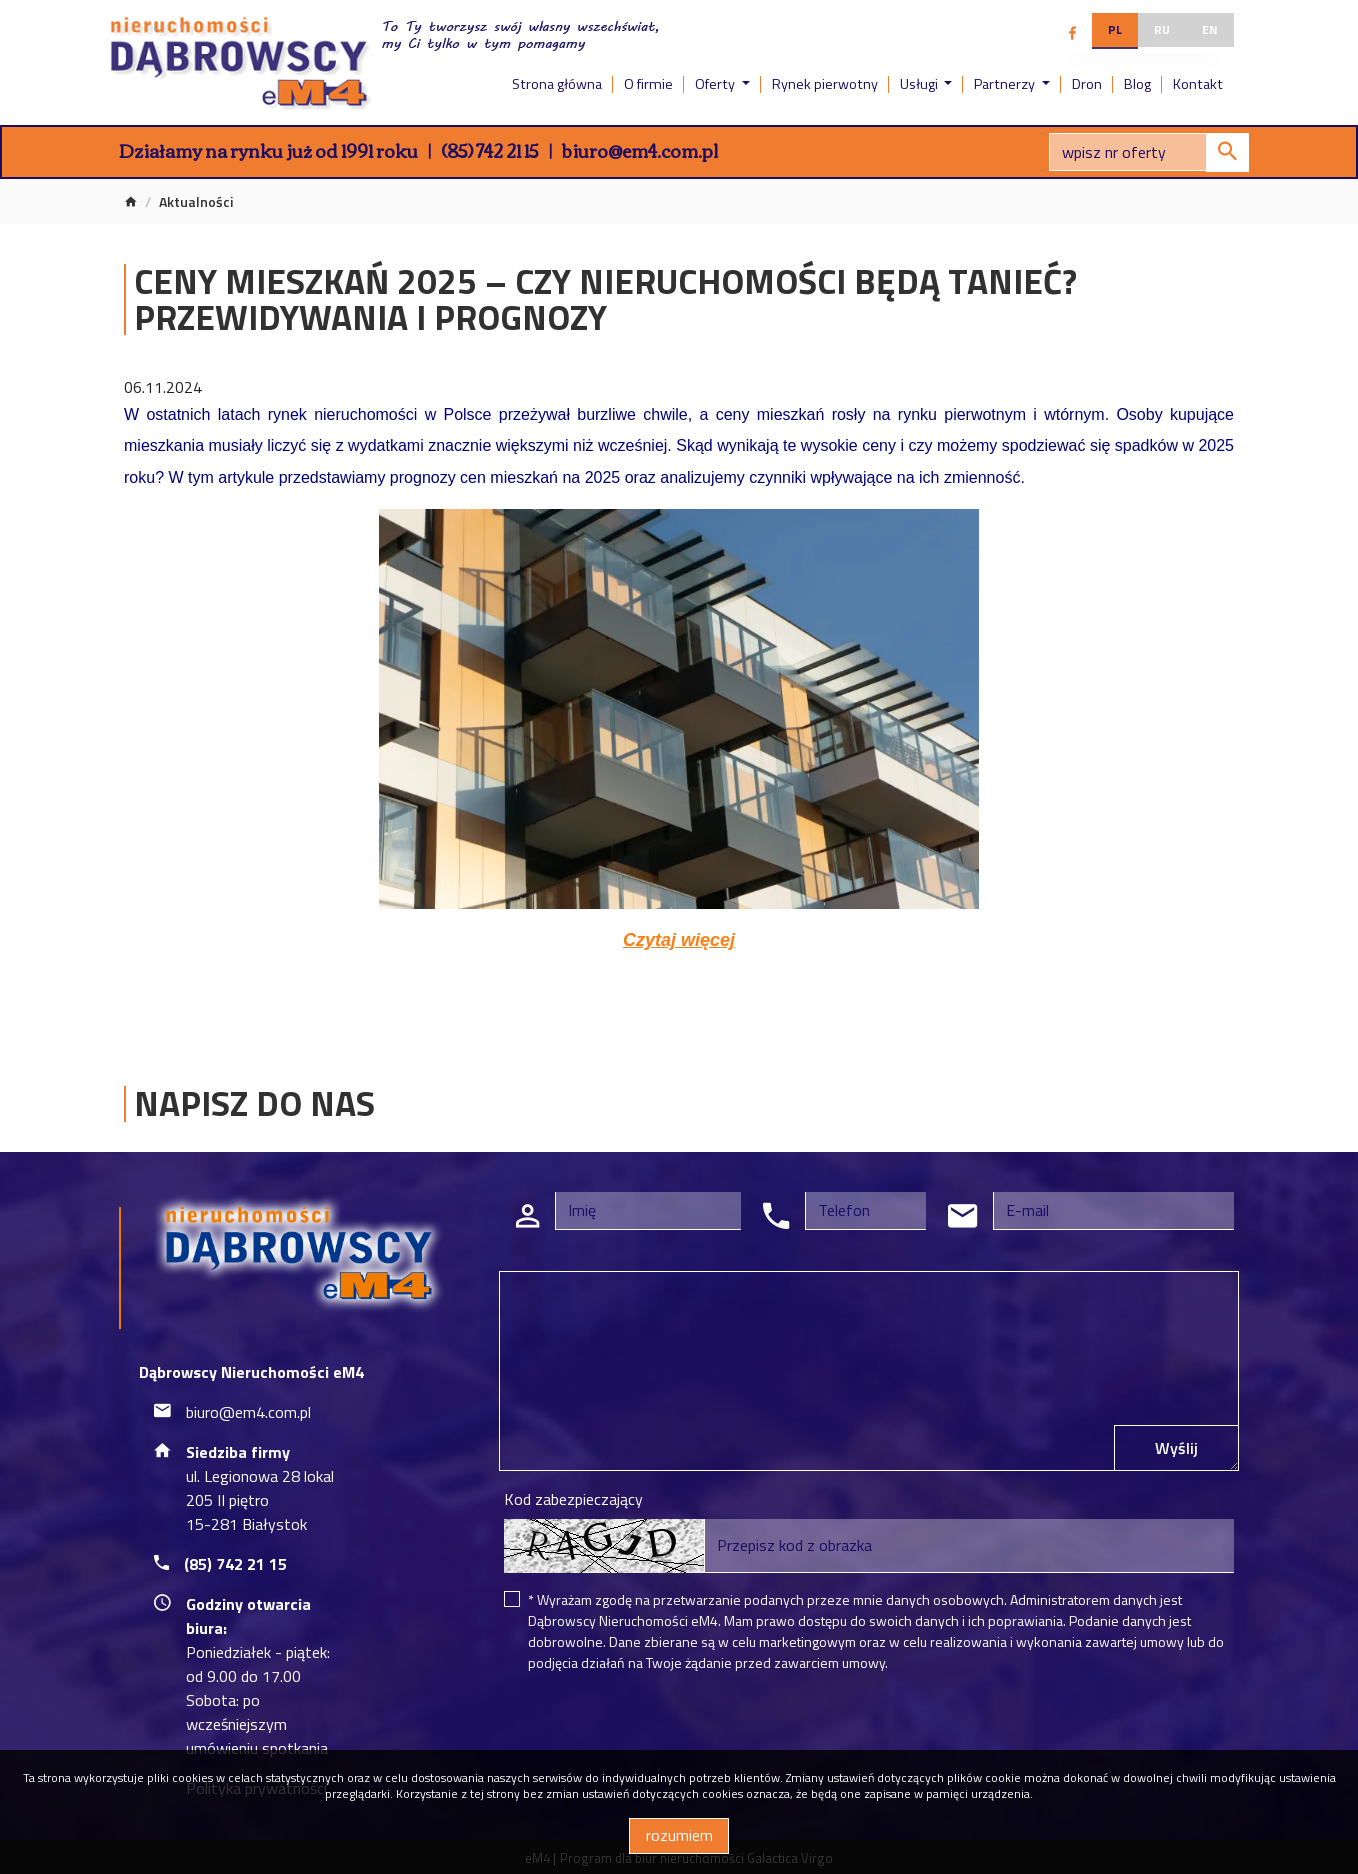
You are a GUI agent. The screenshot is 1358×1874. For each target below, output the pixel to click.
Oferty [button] (716, 84)
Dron (1087, 84)
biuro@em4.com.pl (640, 150)
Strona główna (557, 84)
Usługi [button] (920, 84)
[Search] (1149, 152)
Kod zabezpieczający (573, 1499)
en (1210, 29)
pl (1115, 29)
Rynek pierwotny (825, 84)
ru (1162, 29)
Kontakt (1198, 84)
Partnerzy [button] (1006, 84)
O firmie (648, 84)
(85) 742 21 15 (490, 150)
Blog (1137, 84)
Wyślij (1176, 1448)
